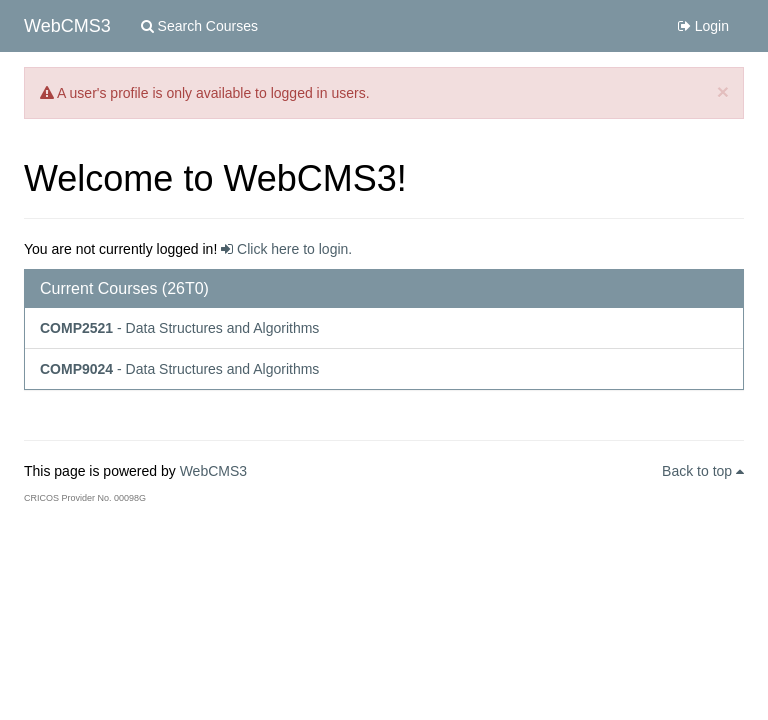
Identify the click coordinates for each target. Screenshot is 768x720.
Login (703, 26)
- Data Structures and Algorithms (179, 328)
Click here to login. (286, 249)
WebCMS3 (67, 26)
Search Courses (199, 26)
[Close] (723, 91)
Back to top (703, 471)
